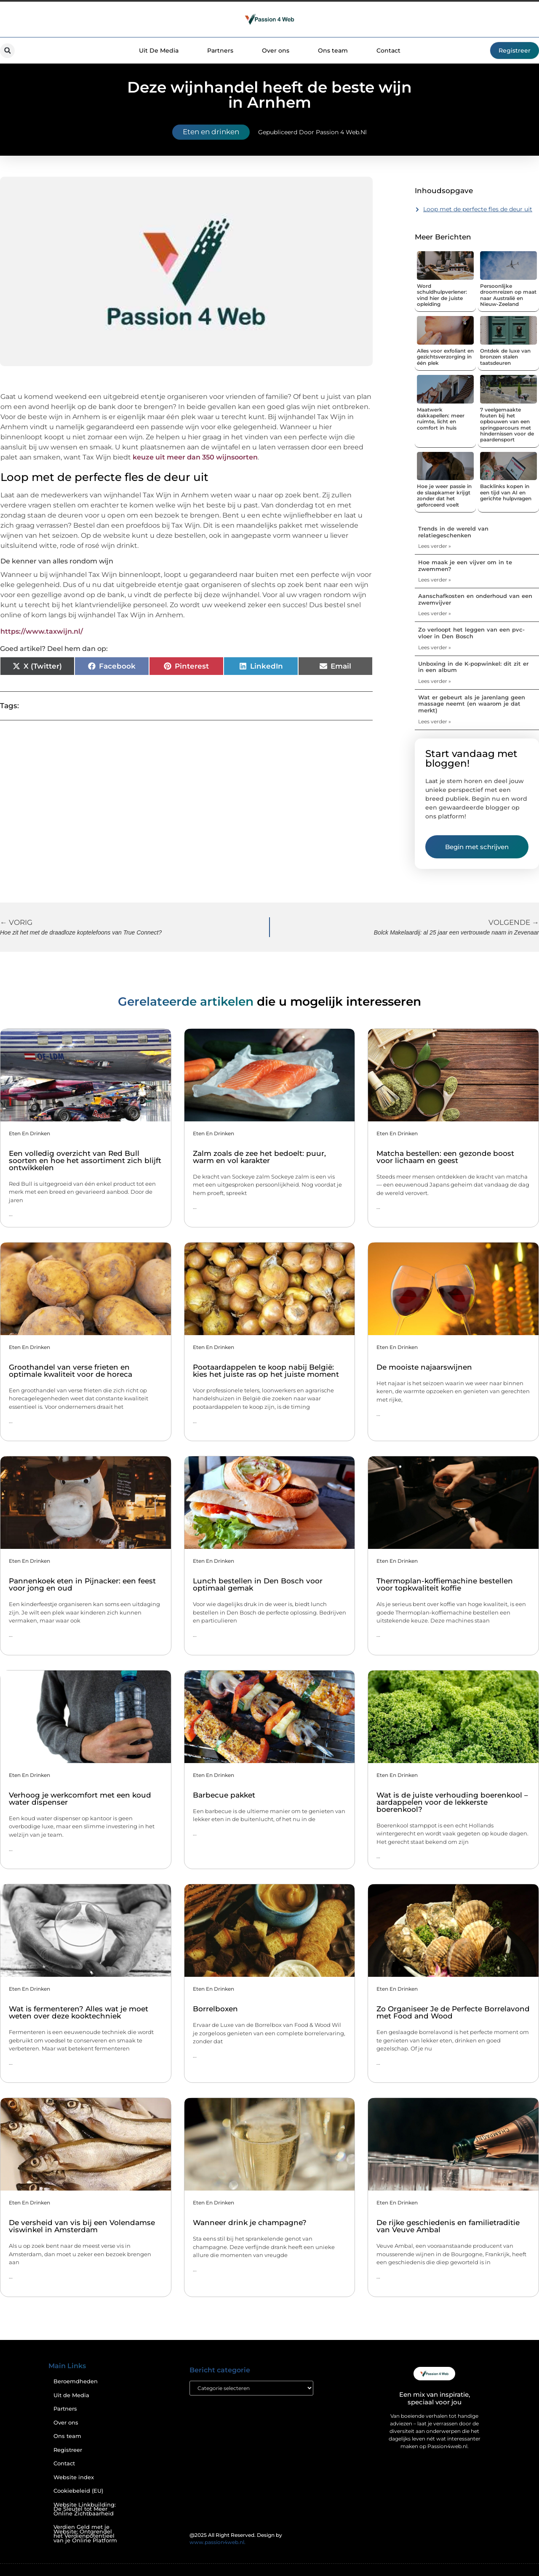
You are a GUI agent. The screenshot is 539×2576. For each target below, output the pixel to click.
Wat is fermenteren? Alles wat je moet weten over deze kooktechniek (78, 2012)
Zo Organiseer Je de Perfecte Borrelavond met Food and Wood (453, 2012)
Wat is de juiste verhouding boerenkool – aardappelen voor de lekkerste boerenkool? (452, 1802)
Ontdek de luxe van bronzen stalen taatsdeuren (505, 357)
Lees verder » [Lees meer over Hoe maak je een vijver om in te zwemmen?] (434, 579)
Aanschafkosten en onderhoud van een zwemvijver (475, 599)
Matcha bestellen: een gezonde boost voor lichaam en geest (445, 1157)
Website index (73, 2477)
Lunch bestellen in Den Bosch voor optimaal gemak (258, 1584)
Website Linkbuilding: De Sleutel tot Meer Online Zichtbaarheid (84, 2509)
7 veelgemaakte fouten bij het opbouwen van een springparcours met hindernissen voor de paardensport (507, 424)
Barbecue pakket (224, 1795)
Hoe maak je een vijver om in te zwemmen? (465, 565)
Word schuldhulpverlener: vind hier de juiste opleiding (442, 295)
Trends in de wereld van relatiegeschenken (453, 532)
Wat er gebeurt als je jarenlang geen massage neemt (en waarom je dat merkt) (471, 704)
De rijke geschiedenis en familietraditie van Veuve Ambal (448, 2226)
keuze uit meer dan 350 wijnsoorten (195, 457)
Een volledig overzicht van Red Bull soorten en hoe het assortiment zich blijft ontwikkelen (85, 1160)
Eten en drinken (211, 131)
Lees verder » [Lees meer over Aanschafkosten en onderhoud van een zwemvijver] (434, 613)
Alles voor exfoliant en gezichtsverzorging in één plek (445, 357)
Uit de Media (71, 2395)
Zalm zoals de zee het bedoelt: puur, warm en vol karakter (259, 1157)
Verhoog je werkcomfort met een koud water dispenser (80, 1798)
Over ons (275, 50)
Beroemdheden (75, 2381)
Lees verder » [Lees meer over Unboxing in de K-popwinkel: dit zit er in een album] (434, 681)
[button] (7, 50)
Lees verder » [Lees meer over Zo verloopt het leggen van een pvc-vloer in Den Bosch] (434, 647)
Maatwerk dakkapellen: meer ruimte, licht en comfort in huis (440, 418)
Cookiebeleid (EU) (78, 2491)
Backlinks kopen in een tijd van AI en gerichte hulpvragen (505, 492)
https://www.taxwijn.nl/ (41, 631)
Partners (220, 50)
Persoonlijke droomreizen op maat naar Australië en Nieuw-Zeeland (508, 295)
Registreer (67, 2450)
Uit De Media (159, 50)
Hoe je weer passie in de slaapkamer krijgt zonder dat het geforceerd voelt (444, 495)
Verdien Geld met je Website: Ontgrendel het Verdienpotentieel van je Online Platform (85, 2534)
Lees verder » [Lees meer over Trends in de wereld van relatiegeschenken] (434, 546)
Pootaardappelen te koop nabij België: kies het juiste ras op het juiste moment (266, 1370)
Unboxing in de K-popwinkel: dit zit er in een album (473, 667)
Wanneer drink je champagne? (250, 2222)
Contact (388, 50)
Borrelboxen (215, 2009)
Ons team (333, 50)
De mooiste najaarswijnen (424, 1367)
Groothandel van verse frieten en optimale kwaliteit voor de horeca (70, 1370)
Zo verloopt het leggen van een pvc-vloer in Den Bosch (471, 633)
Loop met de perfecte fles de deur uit (477, 209)
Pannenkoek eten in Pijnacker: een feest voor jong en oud (82, 1584)
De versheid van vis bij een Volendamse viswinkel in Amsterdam (82, 2226)
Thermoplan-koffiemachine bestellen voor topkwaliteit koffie (444, 1584)
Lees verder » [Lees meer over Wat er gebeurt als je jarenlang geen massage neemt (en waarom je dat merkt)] (434, 721)
